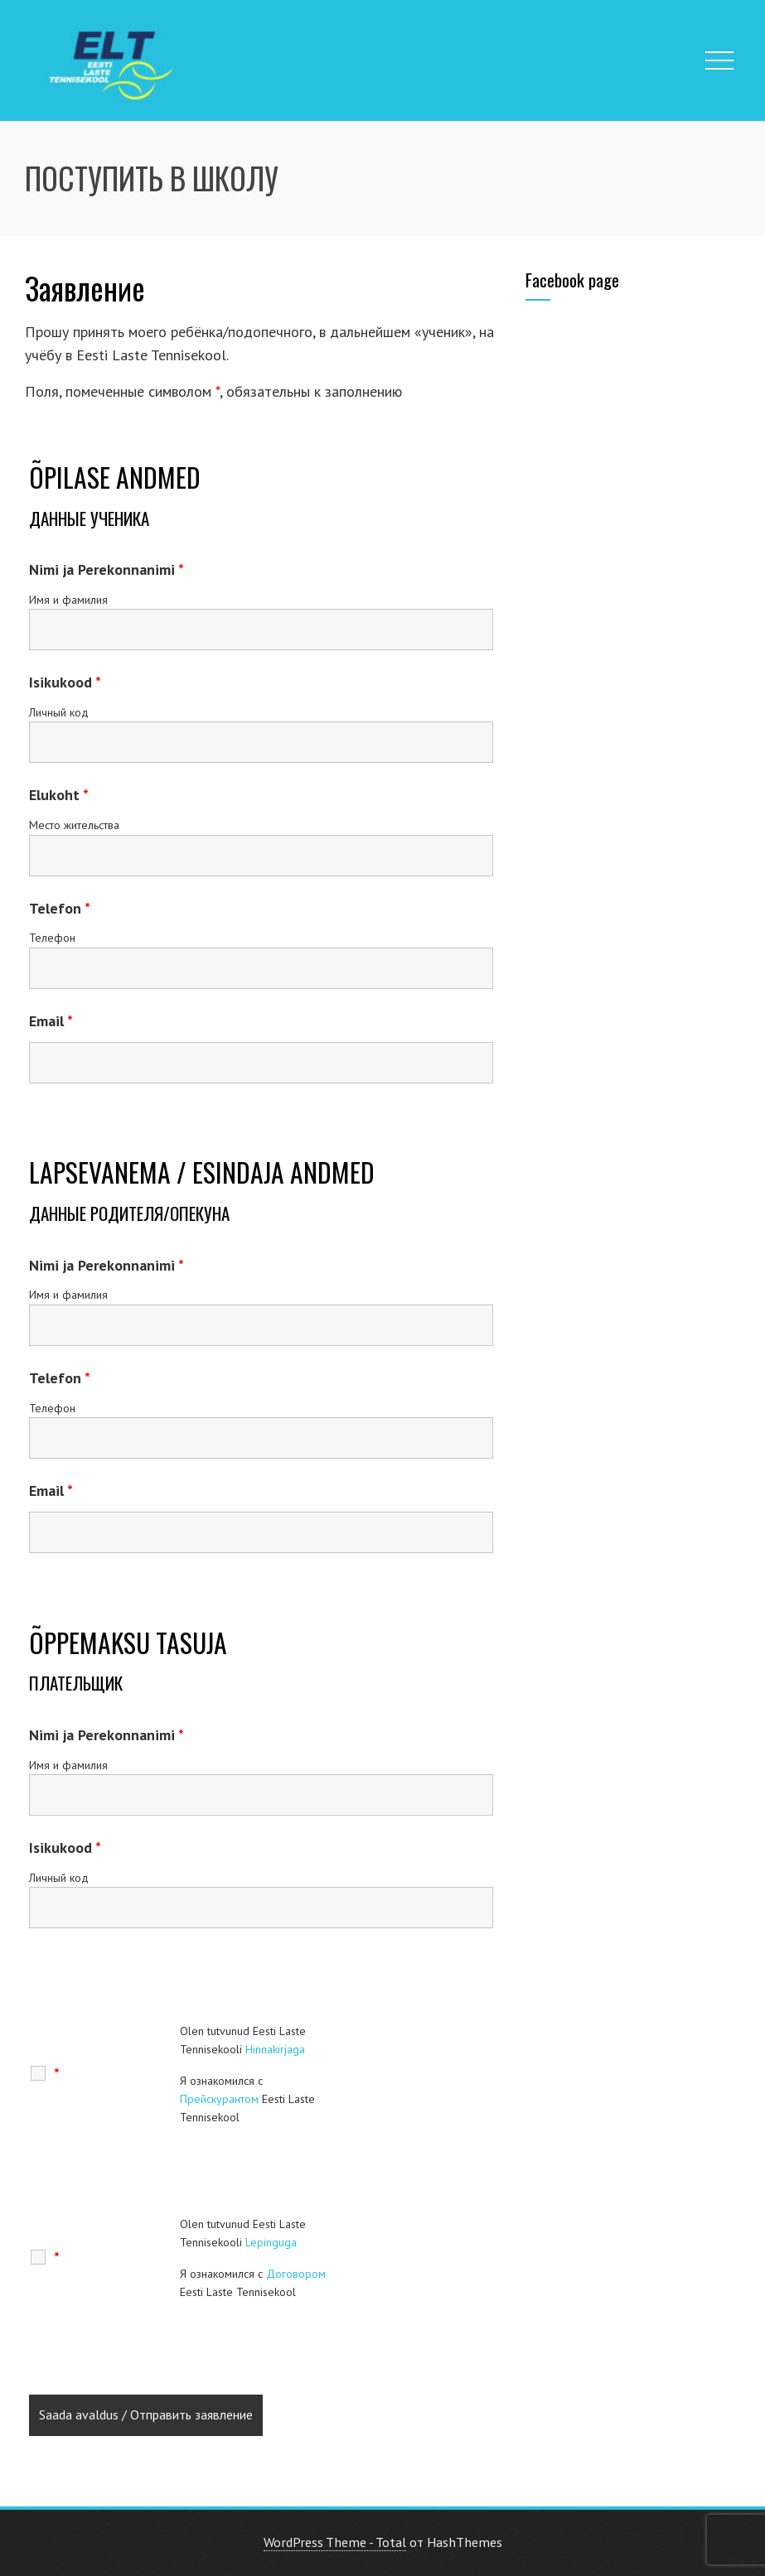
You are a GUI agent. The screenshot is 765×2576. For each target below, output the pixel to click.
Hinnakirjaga (275, 2049)
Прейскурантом (219, 2098)
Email (51, 1020)
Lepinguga (271, 2242)
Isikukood (65, 682)
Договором (296, 2273)
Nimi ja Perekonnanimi (106, 569)
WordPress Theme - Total (335, 2542)
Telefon (59, 908)
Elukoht (59, 794)
